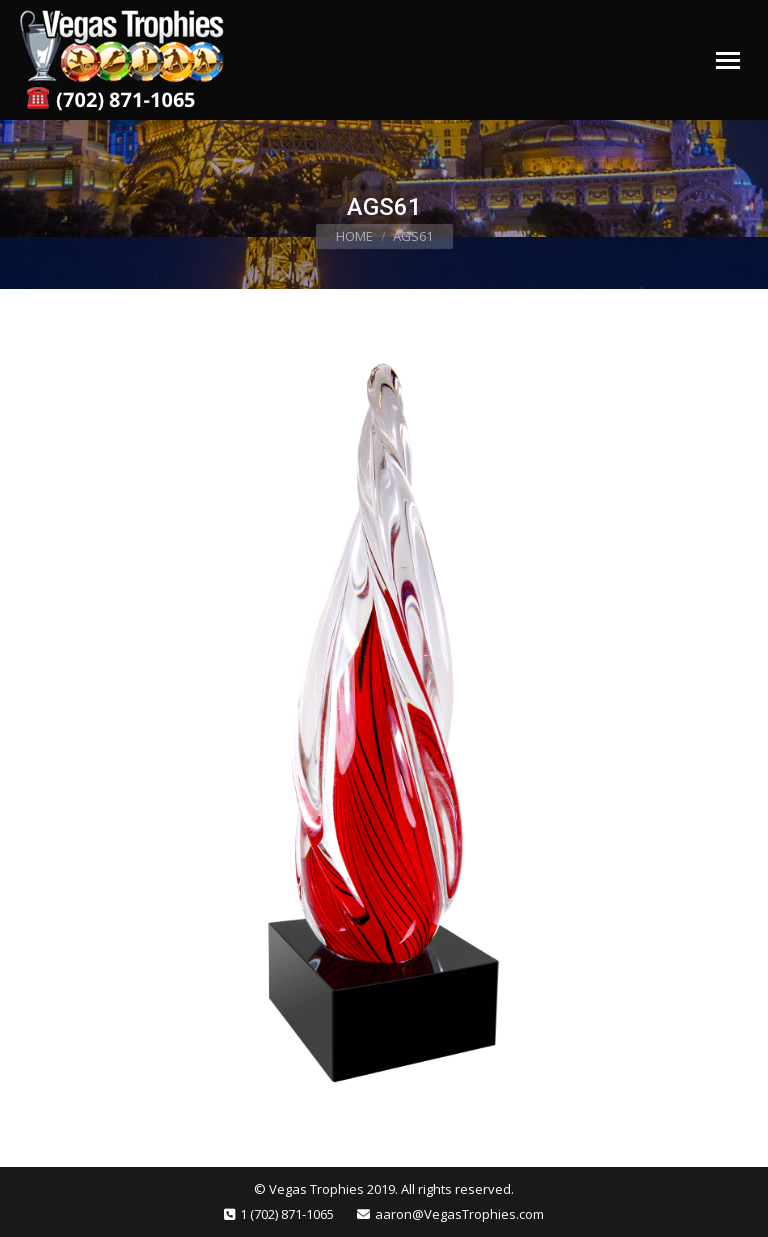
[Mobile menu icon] (728, 60)
